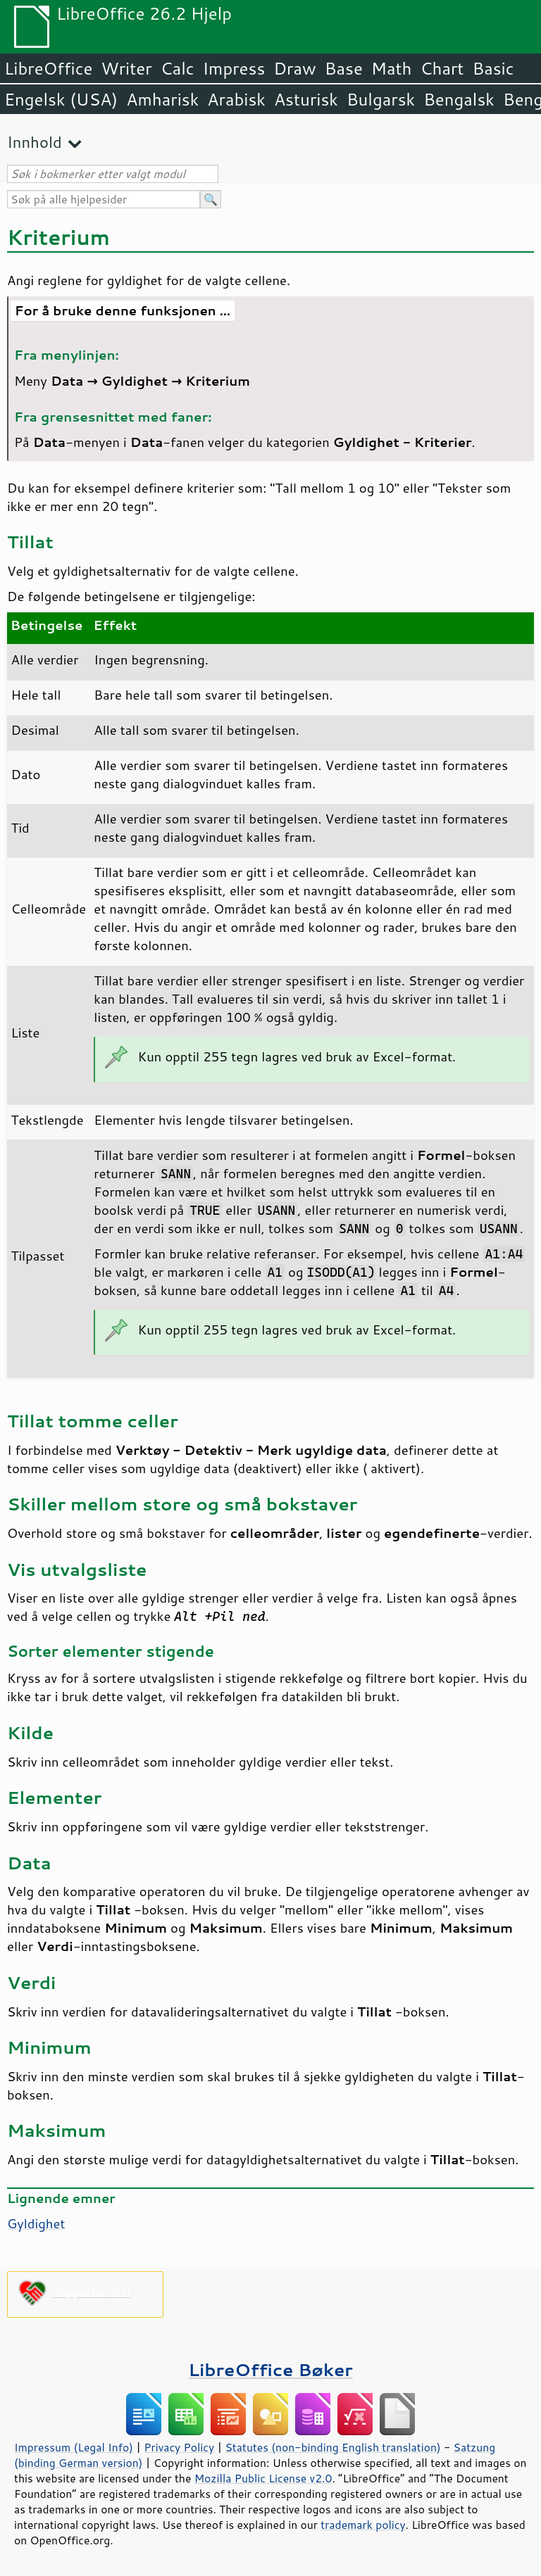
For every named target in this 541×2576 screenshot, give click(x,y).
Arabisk (236, 99)
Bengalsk (459, 99)
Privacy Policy (179, 2447)
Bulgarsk (381, 99)
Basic (493, 68)
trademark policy (363, 2524)
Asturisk (306, 99)
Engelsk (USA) (61, 99)
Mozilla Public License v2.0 (263, 2478)
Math (391, 68)
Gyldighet (36, 2223)
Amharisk (162, 99)
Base (344, 68)
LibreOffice (48, 68)
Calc (177, 68)
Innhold (34, 142)
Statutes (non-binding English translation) (332, 2447)
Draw (294, 68)
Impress (234, 68)
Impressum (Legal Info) (73, 2447)
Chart (442, 68)
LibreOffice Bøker (270, 2369)
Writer (126, 68)
